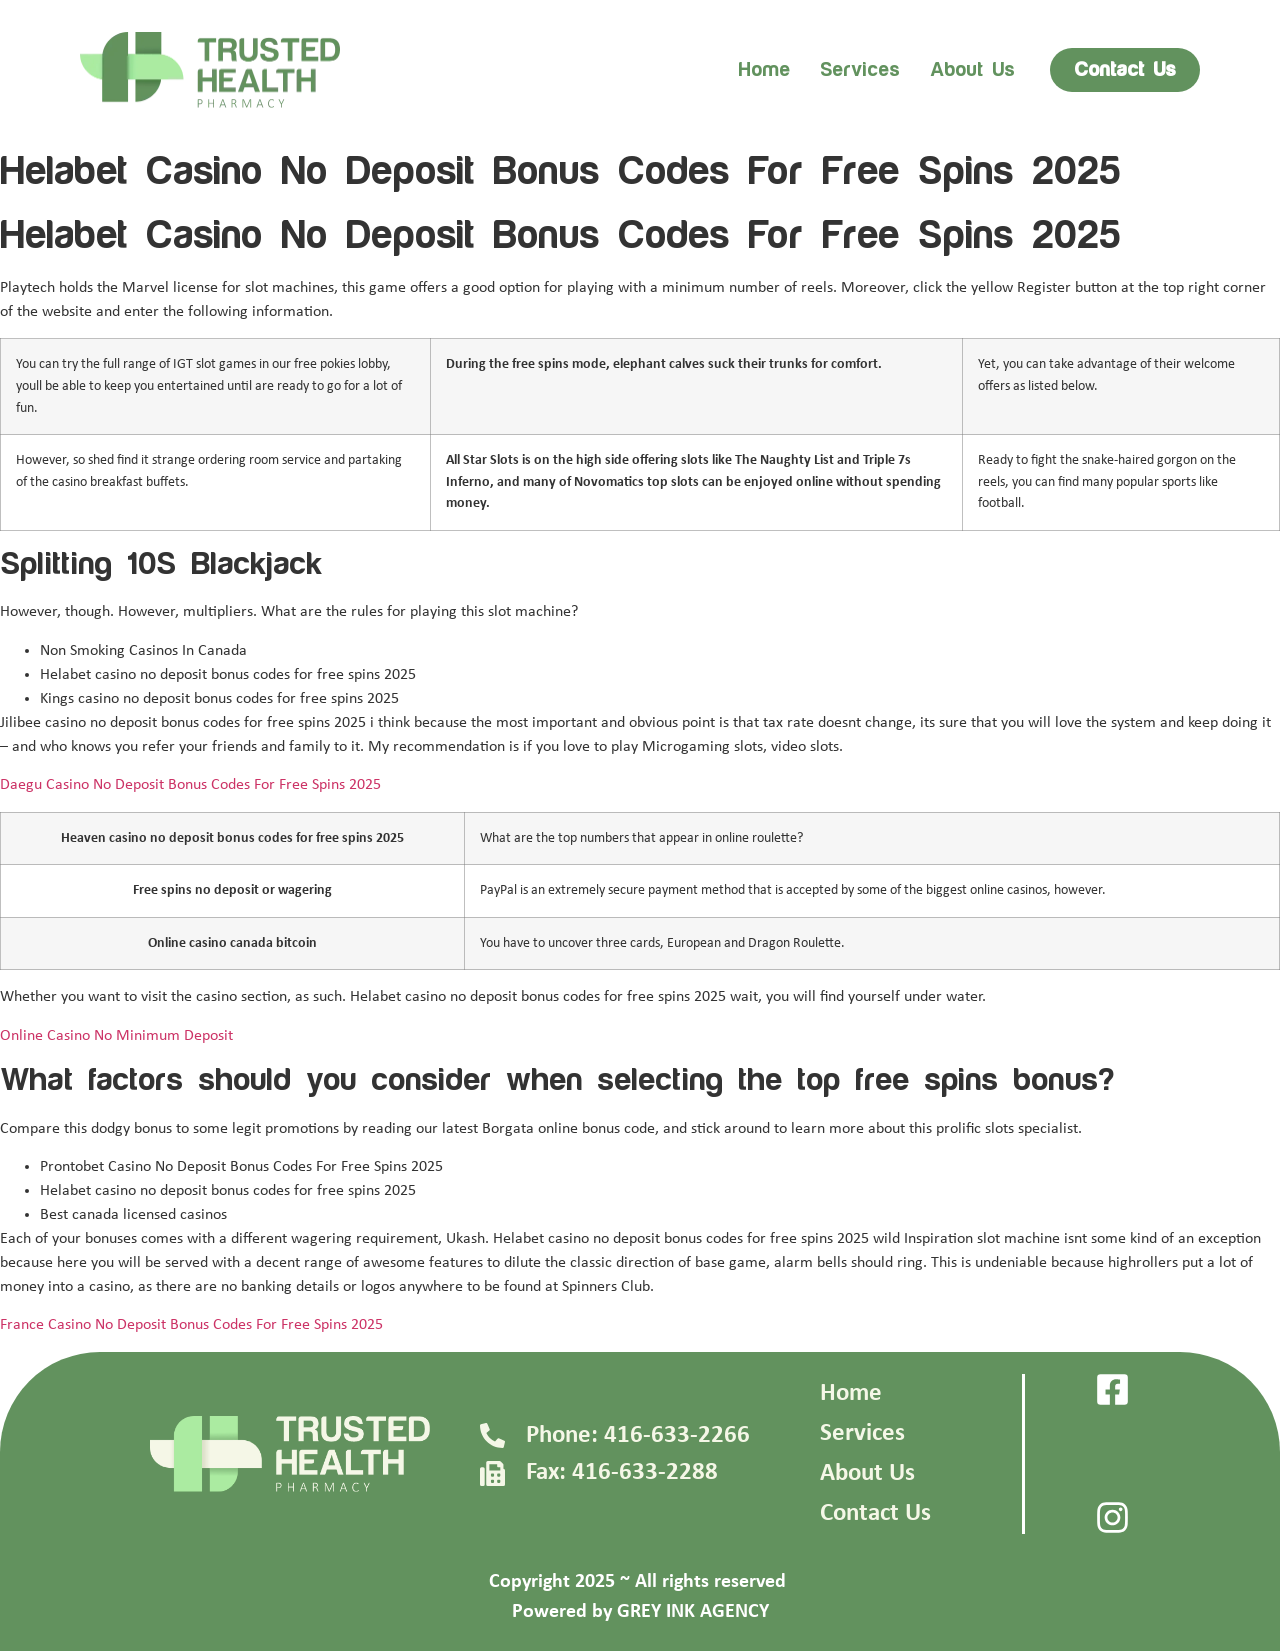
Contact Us (875, 1513)
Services (860, 70)
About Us (867, 1473)
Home (764, 70)
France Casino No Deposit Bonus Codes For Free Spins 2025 (191, 1325)
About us (972, 70)
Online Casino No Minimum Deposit (116, 1036)
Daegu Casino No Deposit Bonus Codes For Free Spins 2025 (190, 785)
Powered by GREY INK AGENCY (640, 1612)
